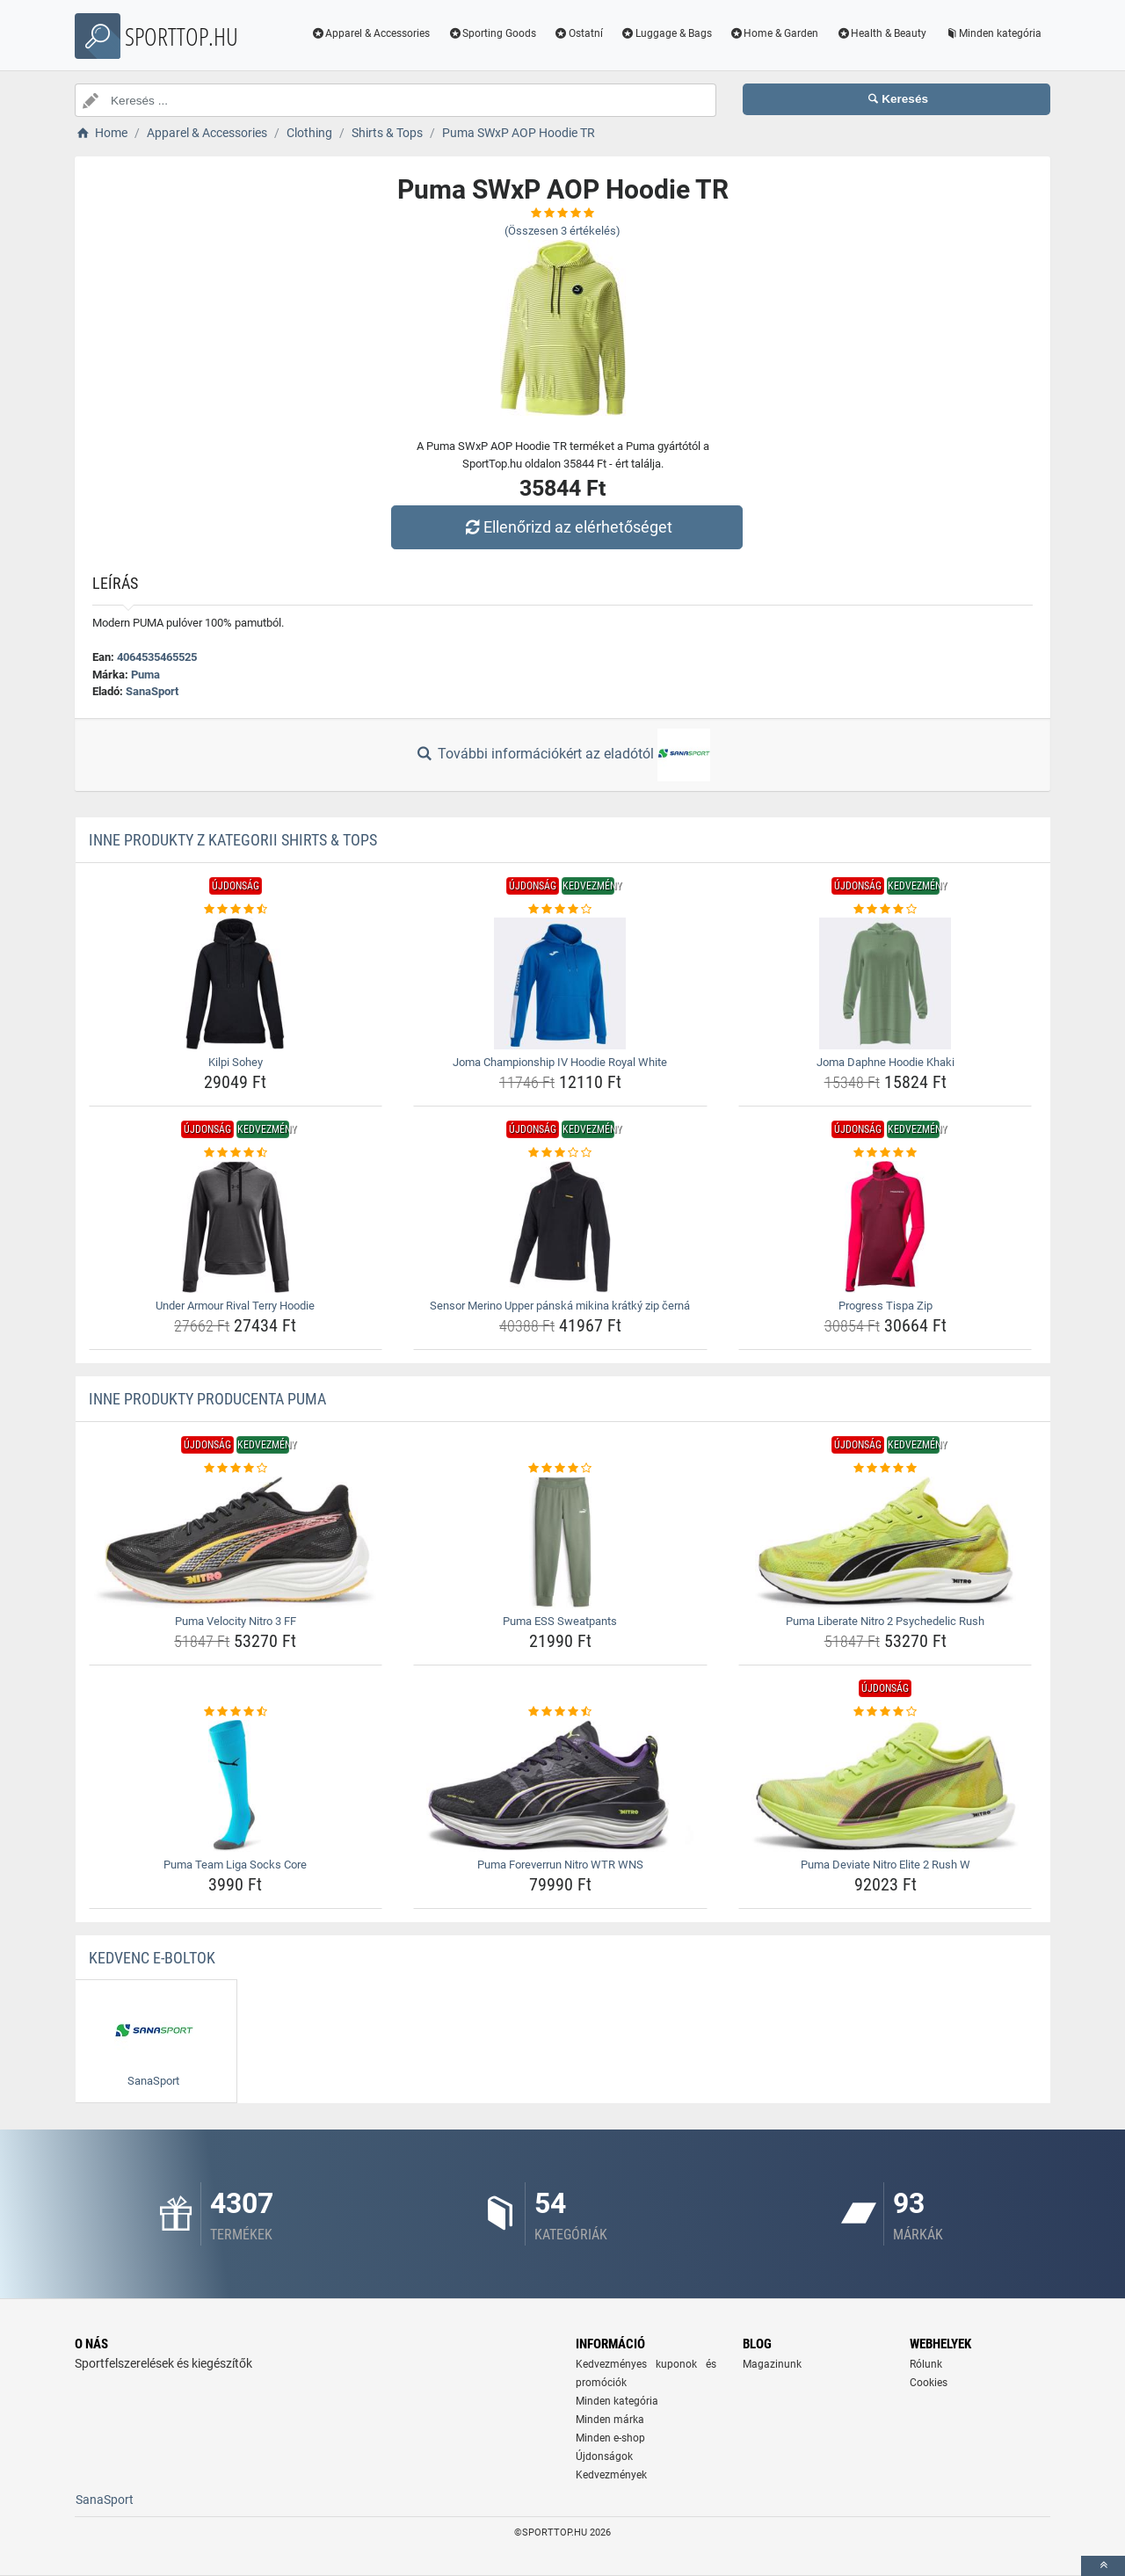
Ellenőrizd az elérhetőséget (566, 527)
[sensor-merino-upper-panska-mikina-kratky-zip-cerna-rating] (560, 1153)
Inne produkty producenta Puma (207, 1399)
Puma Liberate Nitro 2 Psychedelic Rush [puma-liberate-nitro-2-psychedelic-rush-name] (885, 1621)
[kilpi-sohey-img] (236, 983)
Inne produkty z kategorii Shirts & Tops (233, 840)
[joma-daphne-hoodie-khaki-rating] (885, 909)
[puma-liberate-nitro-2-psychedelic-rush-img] (885, 1542)
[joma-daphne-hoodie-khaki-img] (885, 983)
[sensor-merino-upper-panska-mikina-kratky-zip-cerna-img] (560, 1227)
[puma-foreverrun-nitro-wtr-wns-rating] (560, 1712)
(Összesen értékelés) (562, 230)
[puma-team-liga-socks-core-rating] (236, 1712)
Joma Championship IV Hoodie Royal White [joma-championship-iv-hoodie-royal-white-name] (560, 1062)
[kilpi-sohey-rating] (236, 909)
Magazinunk (772, 2364)
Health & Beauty (881, 33)
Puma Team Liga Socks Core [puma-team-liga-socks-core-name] (235, 1864)
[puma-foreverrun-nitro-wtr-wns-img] (560, 1786)
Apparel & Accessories (371, 33)
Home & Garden (774, 33)
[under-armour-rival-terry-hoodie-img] (236, 1227)
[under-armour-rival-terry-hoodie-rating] (236, 1153)
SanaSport (152, 691)
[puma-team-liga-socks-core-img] (236, 1786)
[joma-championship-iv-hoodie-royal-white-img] (560, 983)
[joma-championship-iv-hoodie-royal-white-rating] (560, 909)
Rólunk (926, 2364)
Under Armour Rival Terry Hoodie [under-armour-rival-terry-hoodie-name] (235, 1305)
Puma (145, 674)
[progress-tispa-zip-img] (885, 1227)
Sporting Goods (491, 33)
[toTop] (1103, 2566)
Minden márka (610, 2419)
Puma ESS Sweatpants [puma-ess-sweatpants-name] (560, 1621)
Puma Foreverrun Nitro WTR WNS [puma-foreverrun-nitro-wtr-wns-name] (560, 1864)
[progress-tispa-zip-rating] (885, 1153)
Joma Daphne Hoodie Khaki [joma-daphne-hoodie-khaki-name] (885, 1062)
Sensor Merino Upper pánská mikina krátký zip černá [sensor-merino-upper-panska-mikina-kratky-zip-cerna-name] (560, 1305)
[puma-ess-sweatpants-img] (560, 1542)
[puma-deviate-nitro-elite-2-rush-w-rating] (885, 1712)
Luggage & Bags (666, 33)
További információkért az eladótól (562, 755)
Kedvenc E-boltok (152, 1957)
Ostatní (578, 33)
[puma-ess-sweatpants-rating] (560, 1468)
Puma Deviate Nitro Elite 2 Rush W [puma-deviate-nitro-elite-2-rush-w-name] (885, 1864)
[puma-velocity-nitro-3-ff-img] (236, 1542)
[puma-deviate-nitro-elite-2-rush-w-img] (885, 1786)
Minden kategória (993, 33)
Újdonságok (604, 2456)
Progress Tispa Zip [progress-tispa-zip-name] (885, 1305)
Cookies (928, 2382)
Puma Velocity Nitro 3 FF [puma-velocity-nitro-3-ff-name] (235, 1621)
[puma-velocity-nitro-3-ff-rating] (236, 1468)
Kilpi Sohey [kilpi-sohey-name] (235, 1062)
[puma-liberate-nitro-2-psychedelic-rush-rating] (885, 1468)
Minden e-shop (610, 2438)
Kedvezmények (611, 2475)
